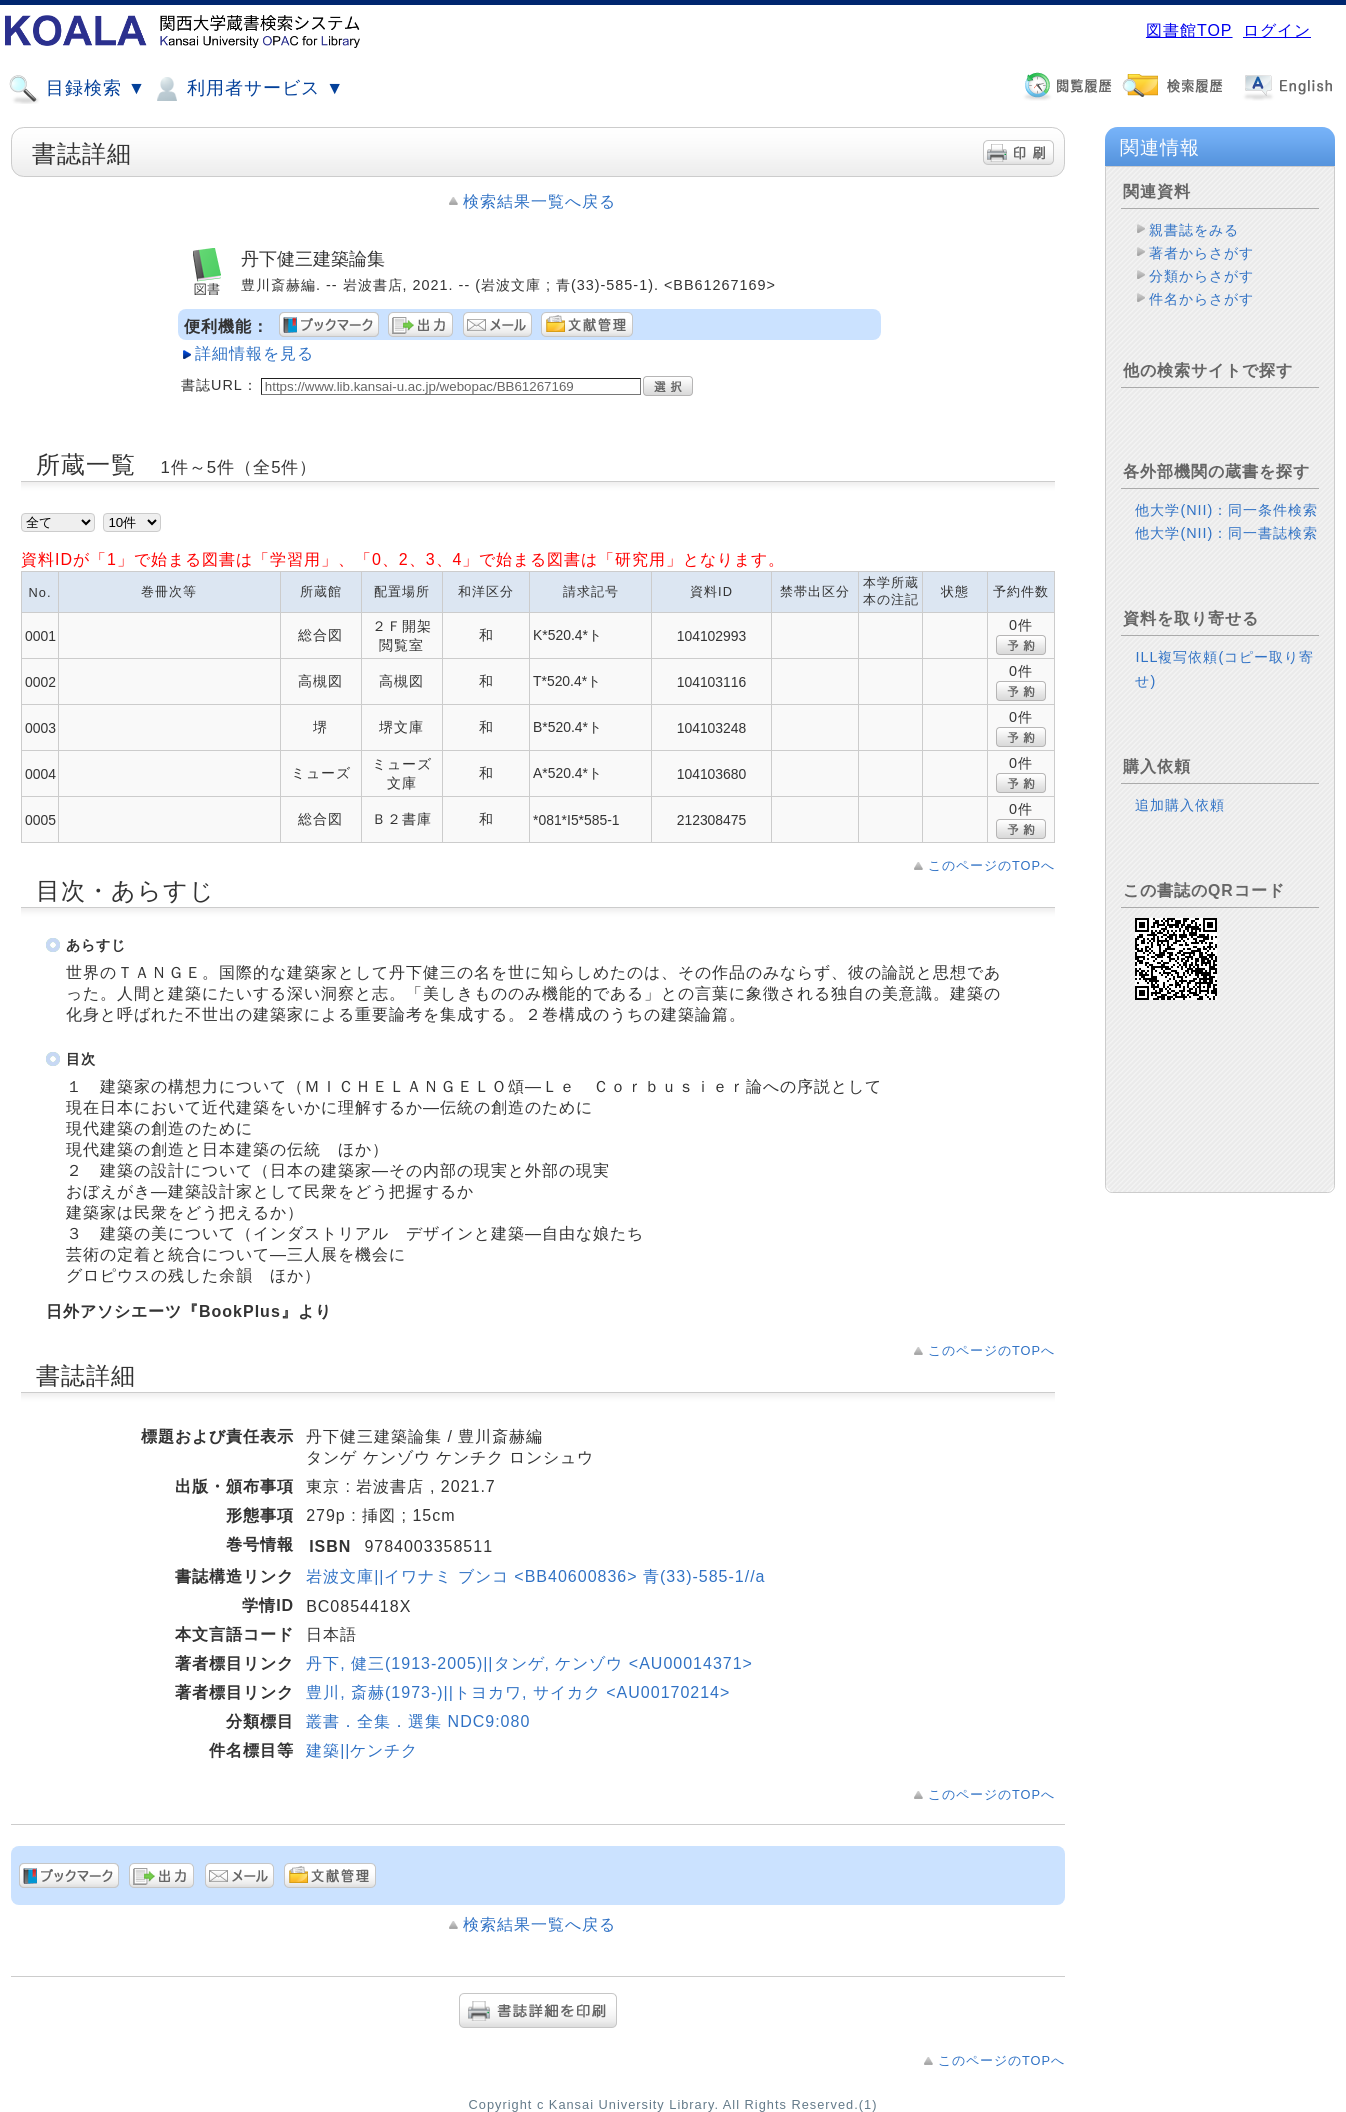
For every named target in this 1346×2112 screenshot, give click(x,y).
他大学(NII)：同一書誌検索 (1226, 533)
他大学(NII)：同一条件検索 (1226, 510)
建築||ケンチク (362, 1750)
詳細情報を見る (254, 353)
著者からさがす (1201, 253)
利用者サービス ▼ (247, 89)
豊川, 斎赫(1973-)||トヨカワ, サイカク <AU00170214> (518, 1692)
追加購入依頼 (1180, 805)
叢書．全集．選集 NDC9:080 (418, 1721)
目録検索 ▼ (77, 89)
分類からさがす (1201, 276)
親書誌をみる (1194, 230)
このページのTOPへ (991, 865)
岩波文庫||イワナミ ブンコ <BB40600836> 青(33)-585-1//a (535, 1576)
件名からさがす (1201, 299)
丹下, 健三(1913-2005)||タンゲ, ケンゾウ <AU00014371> (529, 1663)
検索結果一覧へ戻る (539, 201)
